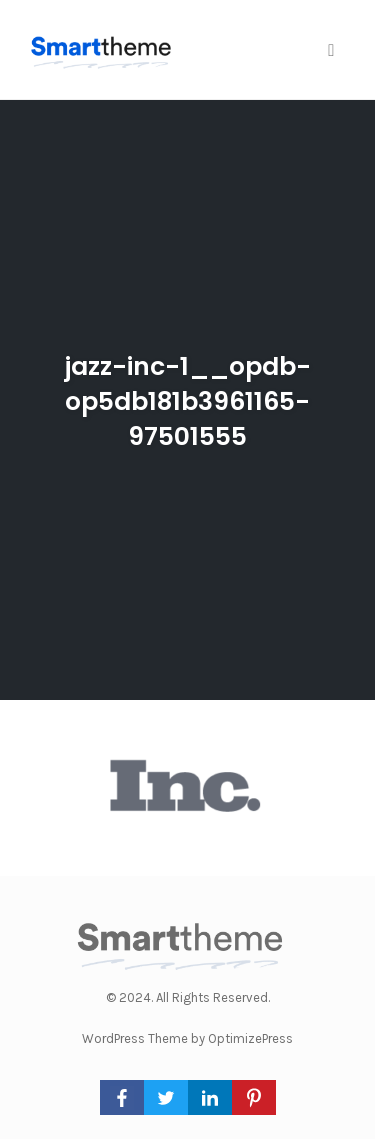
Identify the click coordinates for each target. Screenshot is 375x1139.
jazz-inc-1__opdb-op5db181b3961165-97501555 (188, 401)
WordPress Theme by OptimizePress (187, 1038)
